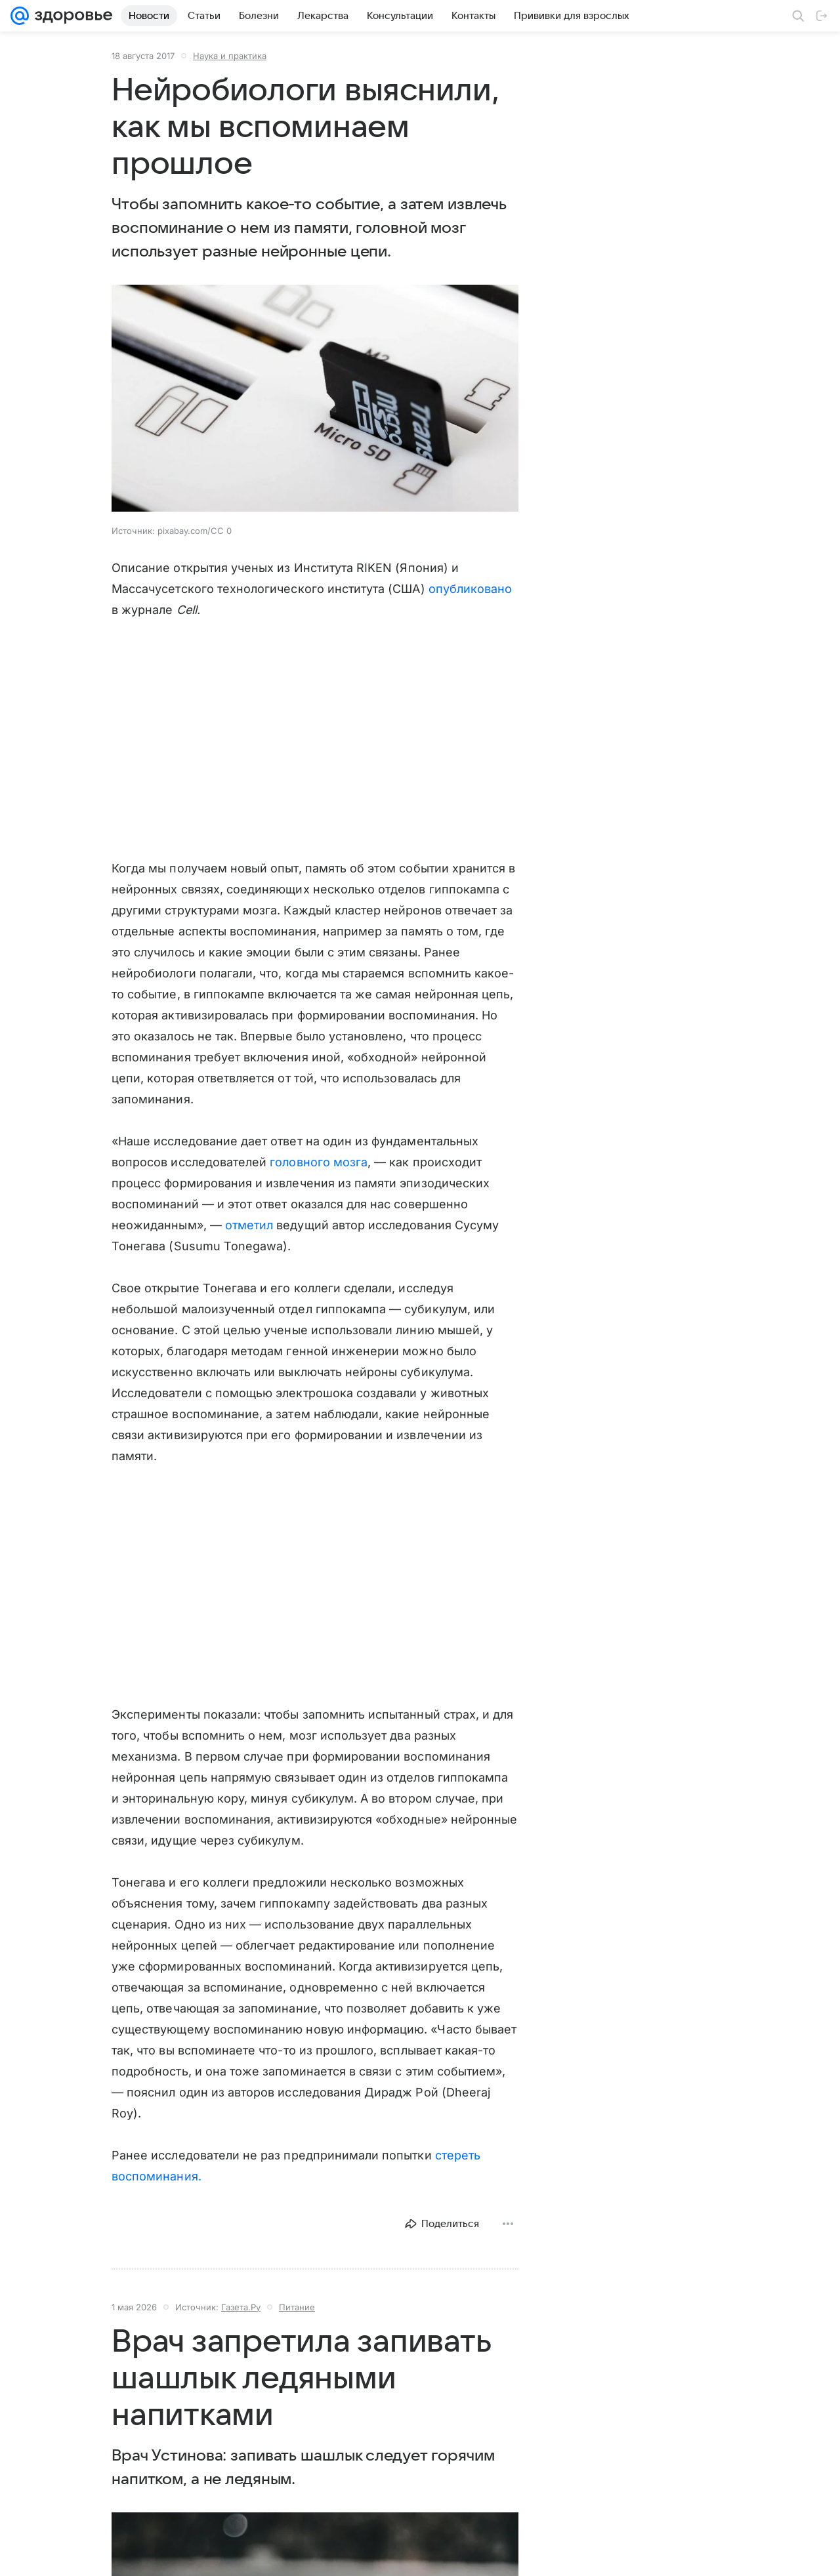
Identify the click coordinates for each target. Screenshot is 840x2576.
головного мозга (319, 1162)
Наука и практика (229, 56)
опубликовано (471, 589)
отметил (249, 1225)
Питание (297, 2307)
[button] (315, 399)
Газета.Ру (241, 2307)
